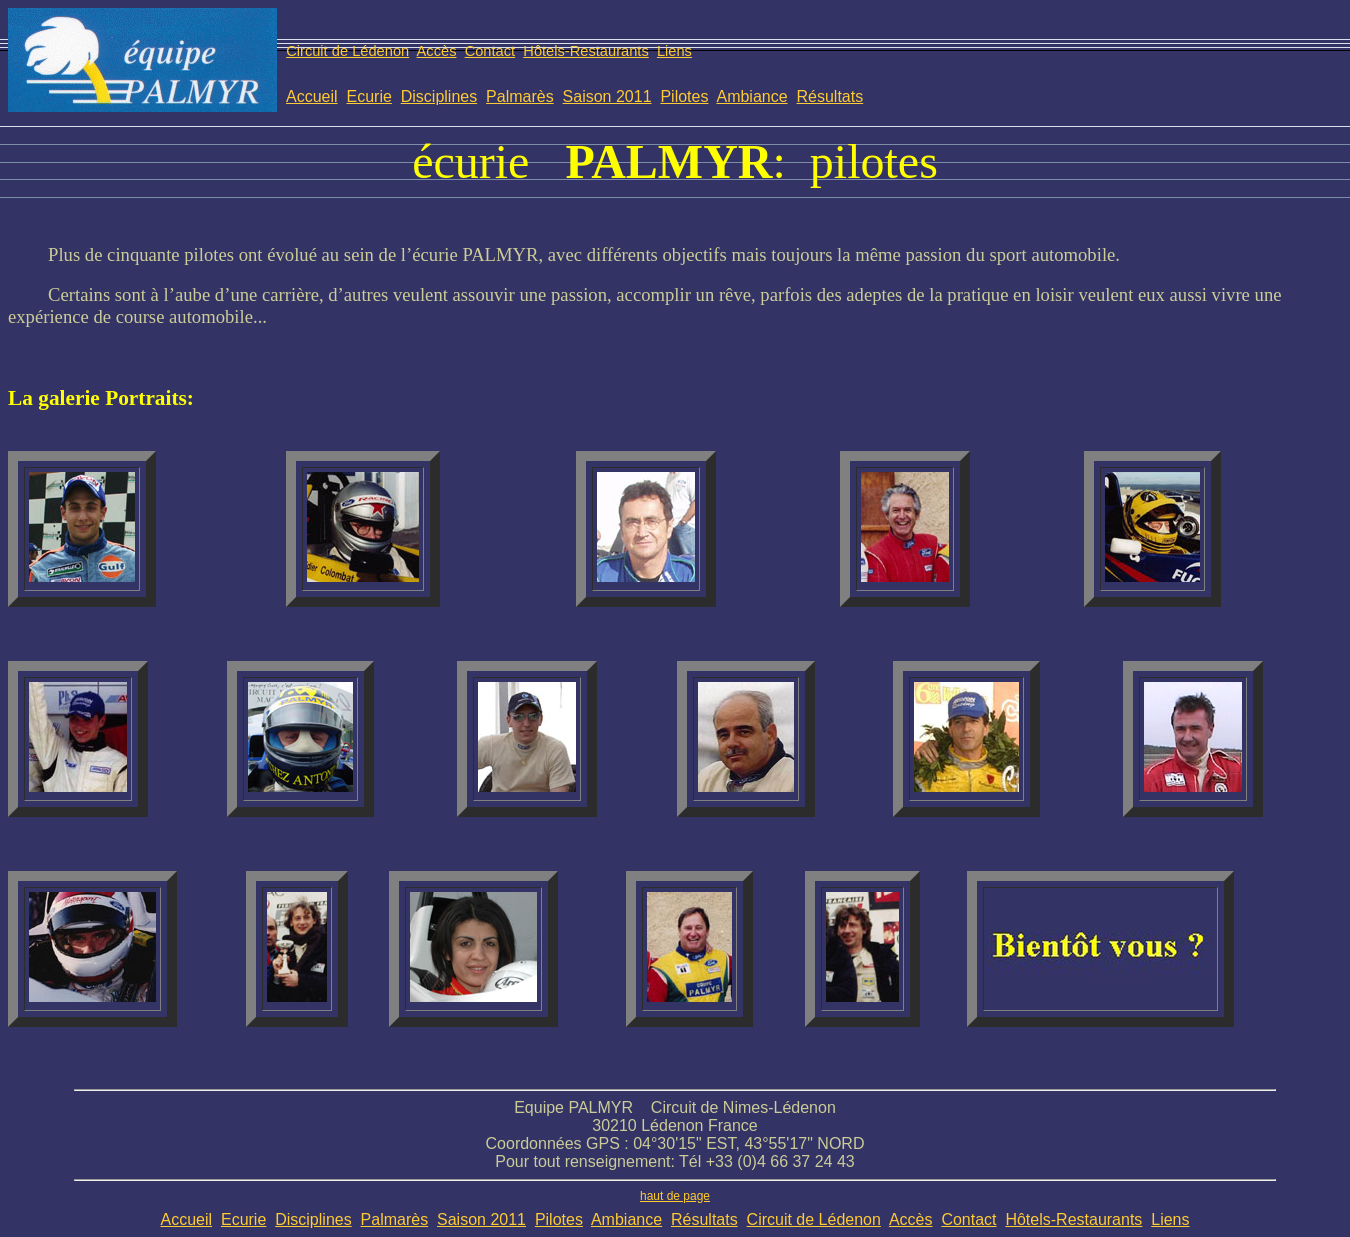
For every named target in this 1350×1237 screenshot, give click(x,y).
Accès (437, 51)
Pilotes (684, 96)
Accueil (312, 96)
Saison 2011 (607, 96)
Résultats (830, 96)
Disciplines (439, 96)
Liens (674, 51)
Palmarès (520, 96)
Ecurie (368, 96)
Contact (490, 51)
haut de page (675, 1196)
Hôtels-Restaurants (585, 51)
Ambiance (751, 96)
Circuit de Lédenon (347, 51)
